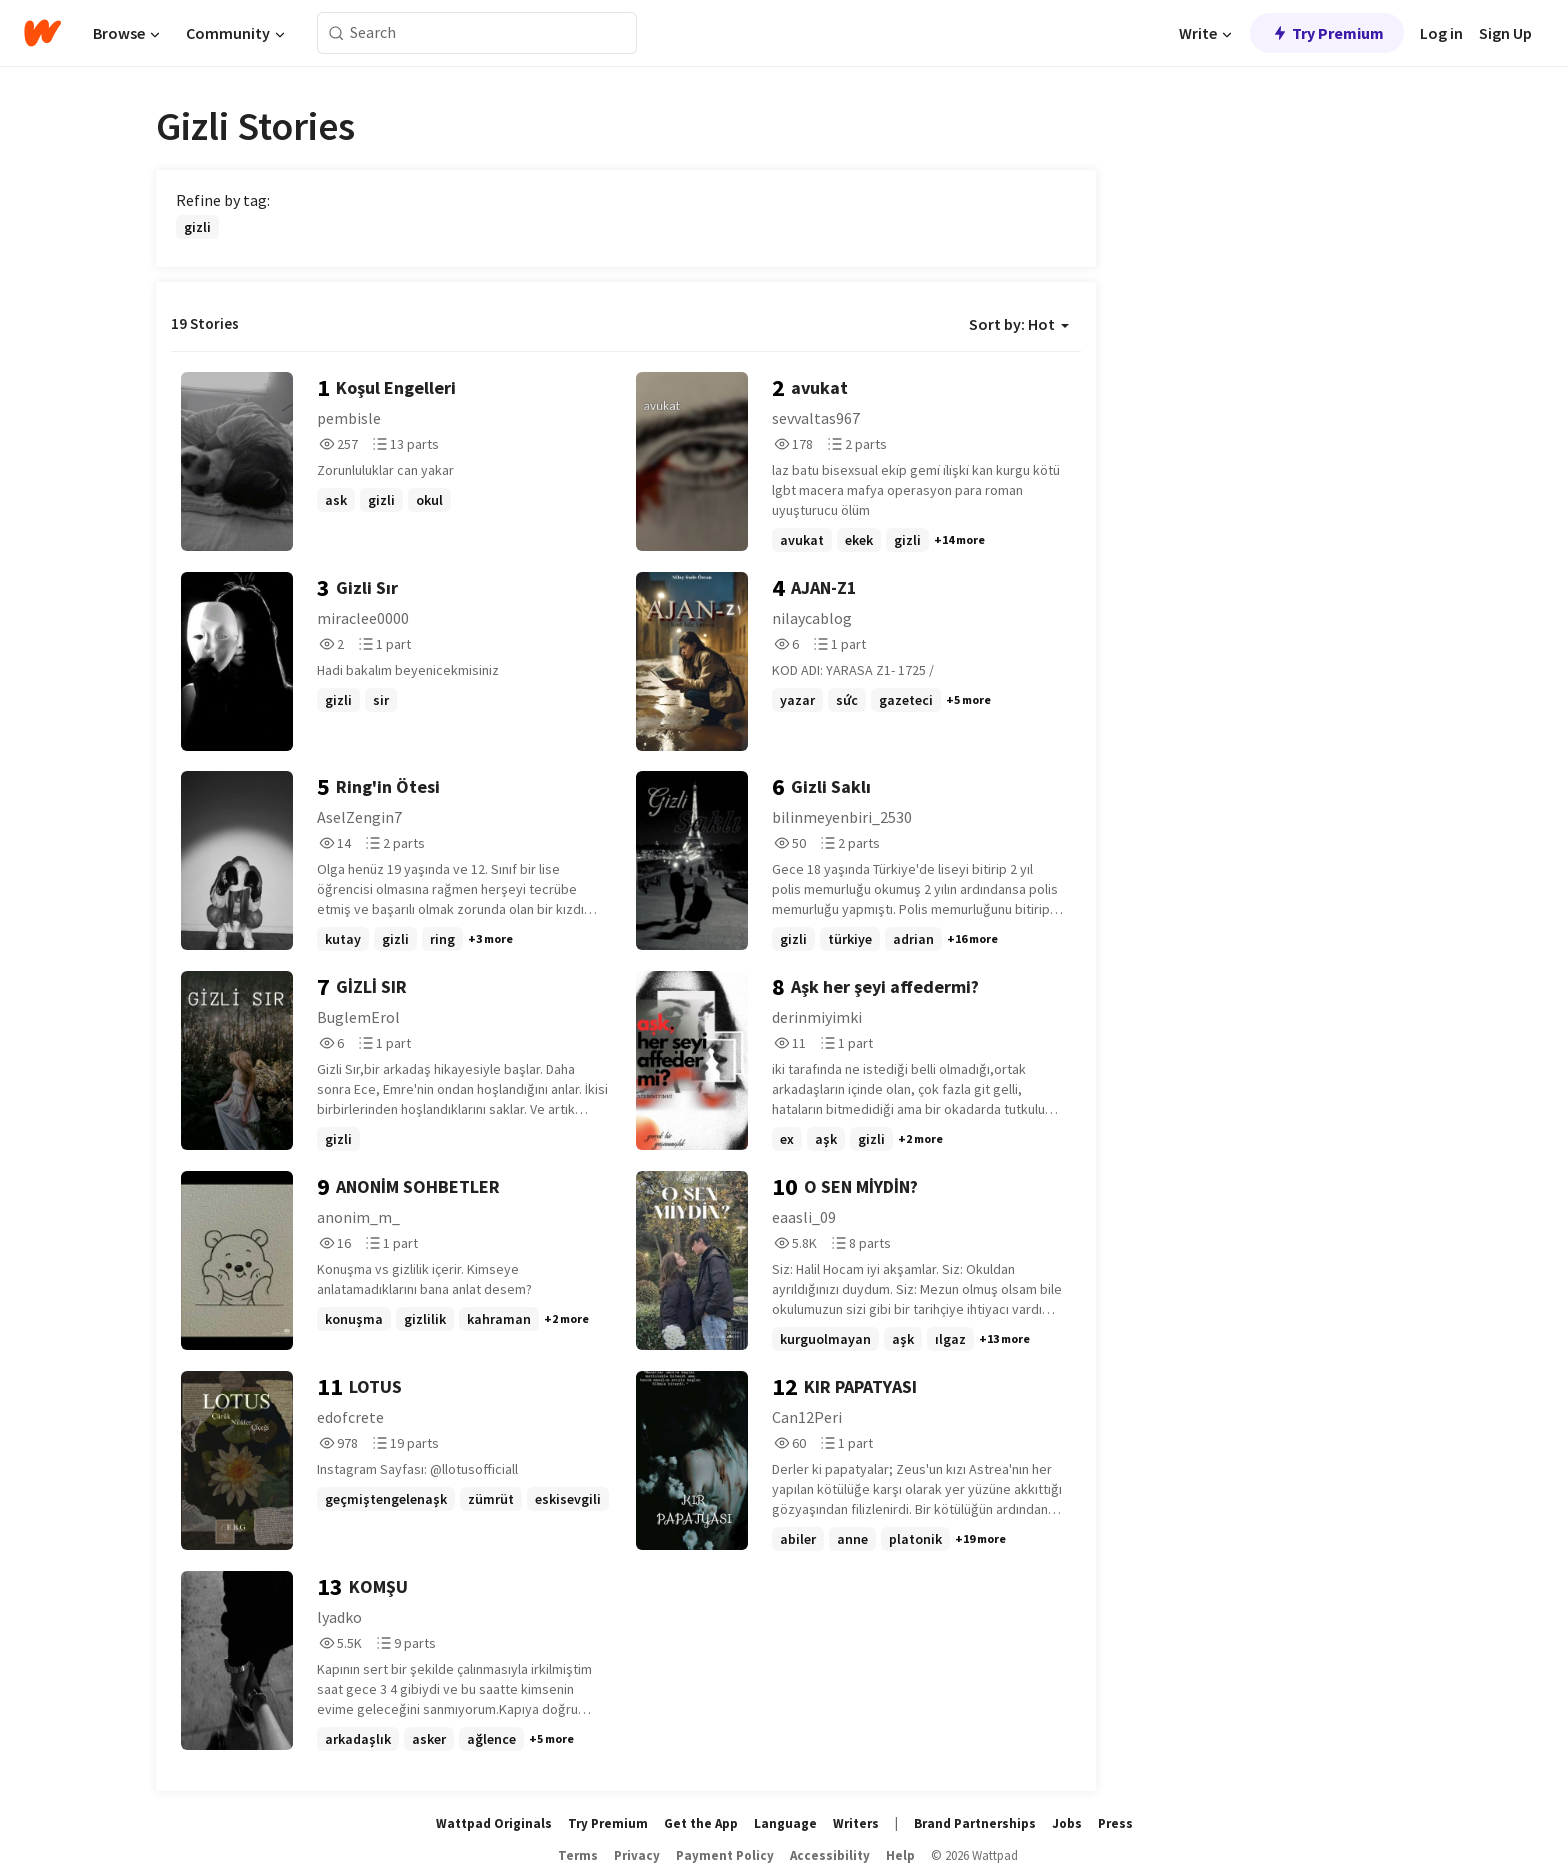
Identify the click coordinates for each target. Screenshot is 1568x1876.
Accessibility (830, 1855)
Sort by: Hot (1019, 324)
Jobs (1067, 1823)
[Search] (336, 33)
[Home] (42, 33)
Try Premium (1327, 33)
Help (900, 1855)
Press (1115, 1823)
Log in (1441, 33)
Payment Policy (725, 1855)
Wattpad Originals (494, 1823)
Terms (578, 1855)
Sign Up (1505, 33)
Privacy (637, 1855)
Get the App (701, 1823)
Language (785, 1823)
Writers (856, 1823)
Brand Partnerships (975, 1823)
